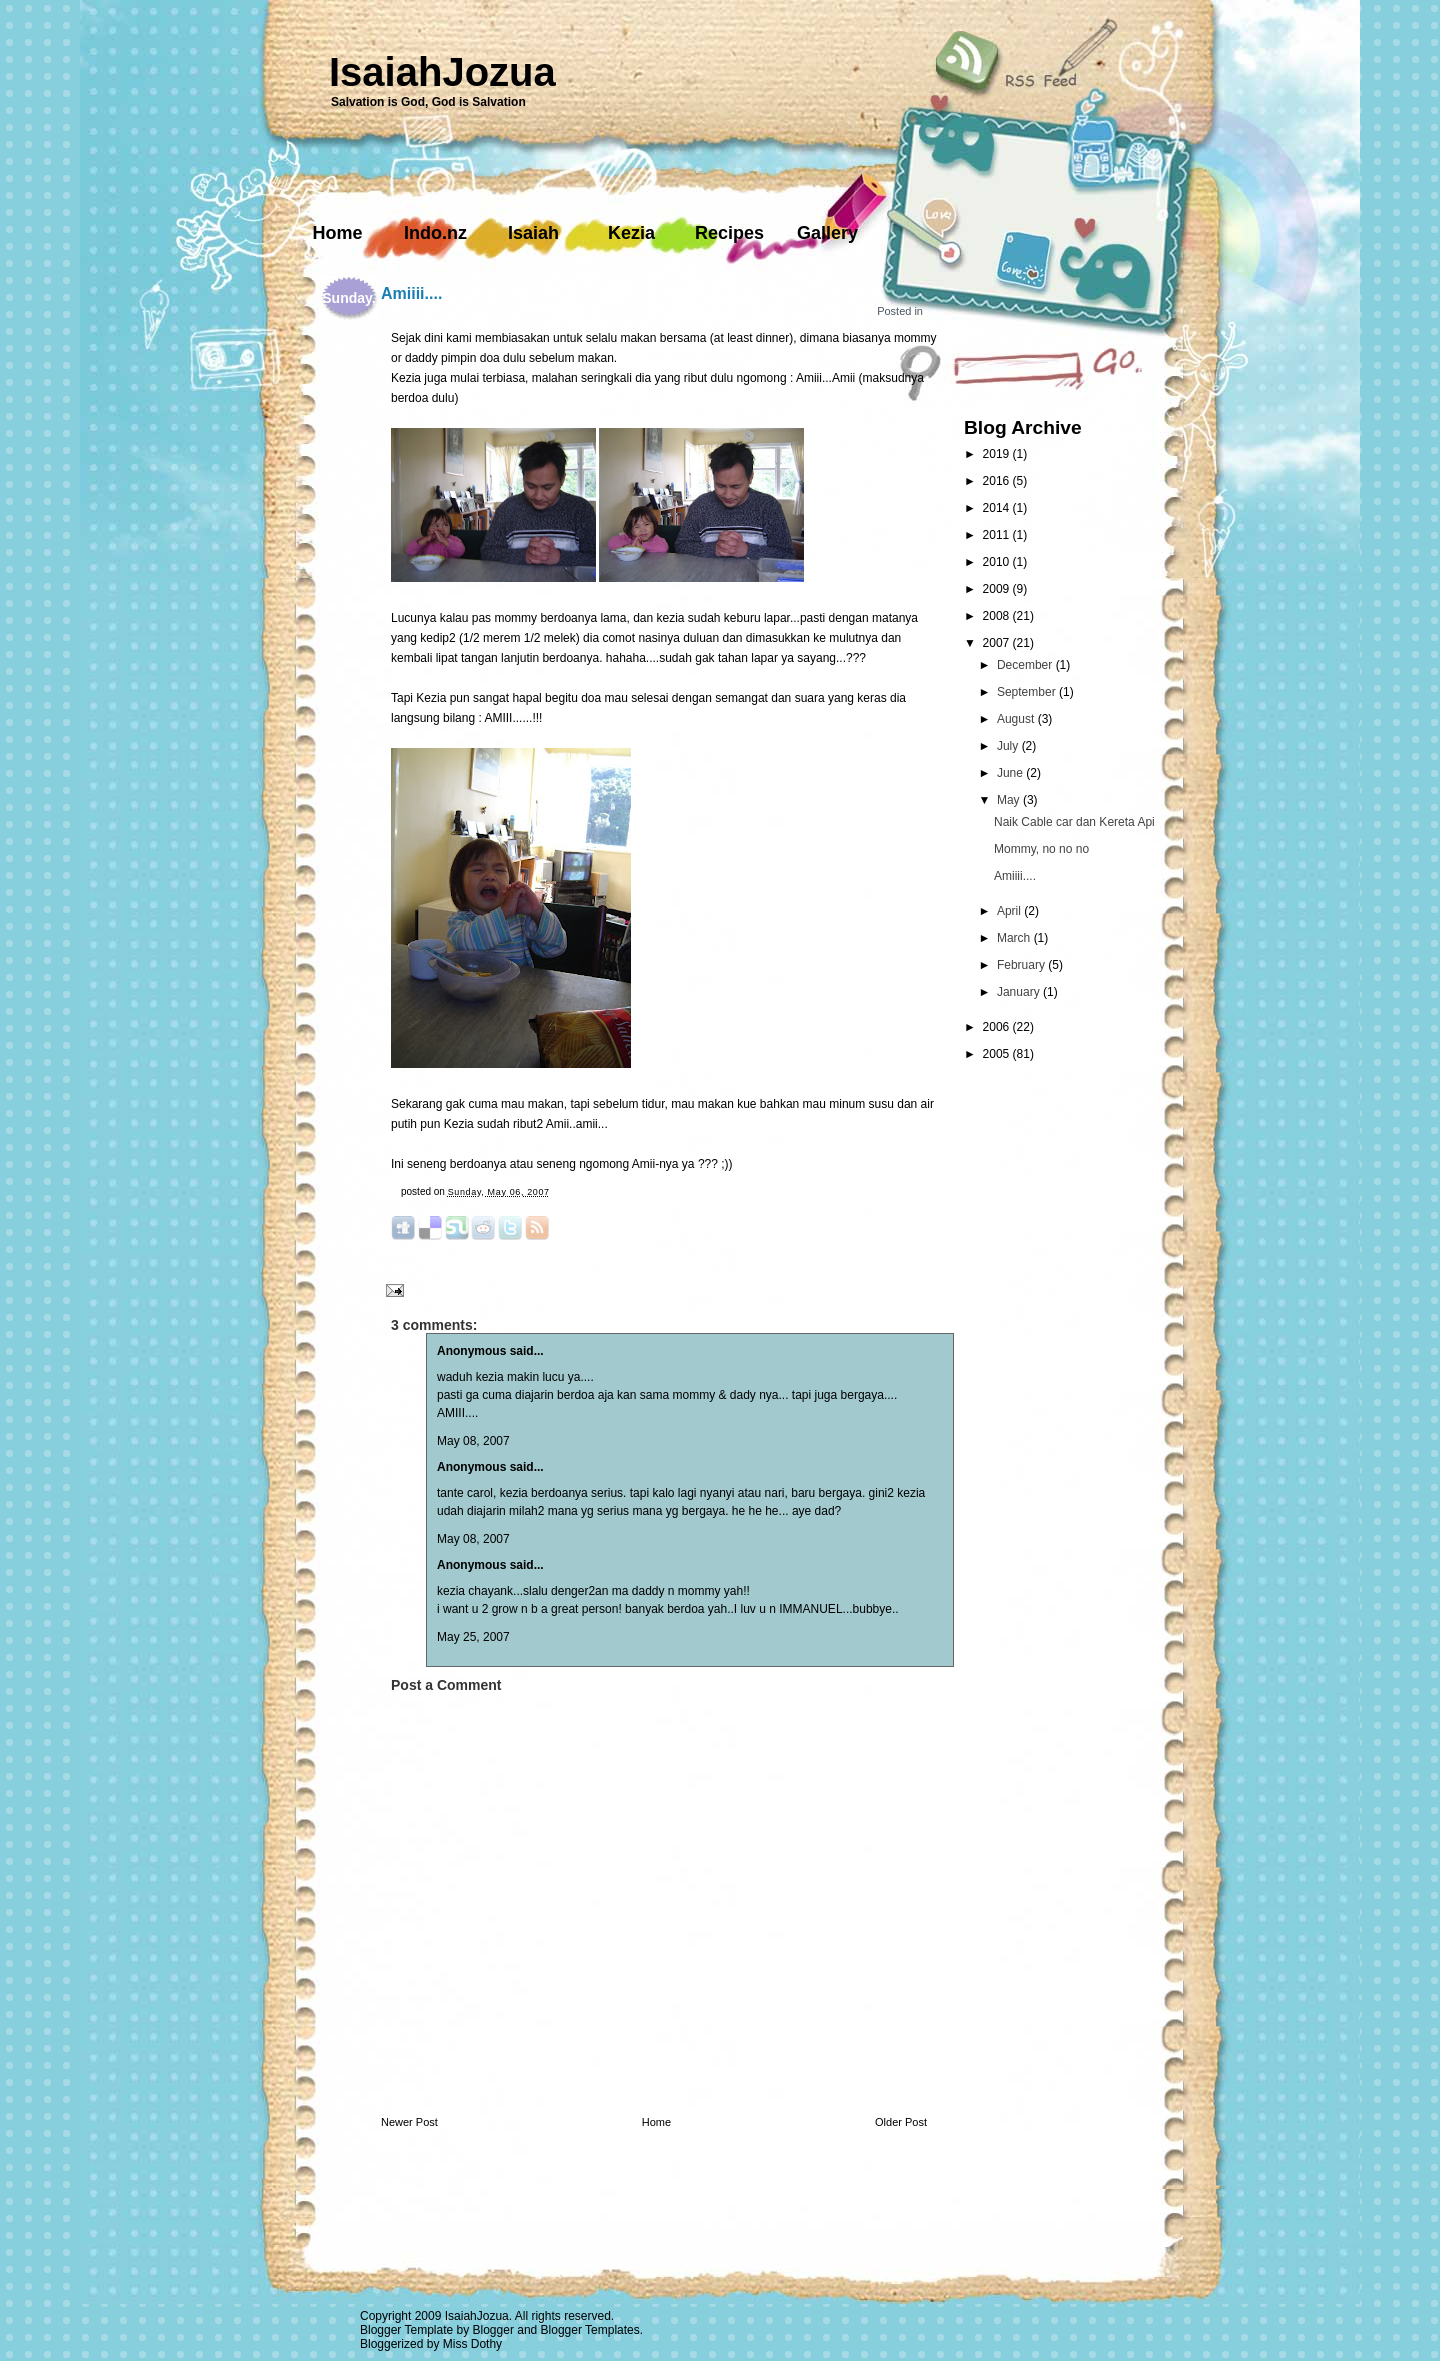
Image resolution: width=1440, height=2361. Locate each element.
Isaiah (533, 233)
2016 (998, 481)
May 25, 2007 (473, 1637)
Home (337, 233)
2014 (998, 508)
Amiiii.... (411, 293)
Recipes (729, 233)
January (1020, 992)
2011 (998, 535)
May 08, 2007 (473, 1441)
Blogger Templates (590, 2330)
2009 (998, 589)
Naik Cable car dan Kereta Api (1074, 822)
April (1010, 911)
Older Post (901, 2122)
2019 (998, 454)
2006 (998, 1027)
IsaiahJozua (442, 72)
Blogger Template (406, 2330)
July (1009, 746)
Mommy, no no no (1041, 849)
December (1026, 665)
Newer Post (409, 2122)
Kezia (631, 233)
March (1015, 938)
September (1028, 692)
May (1010, 800)
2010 (998, 562)
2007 (998, 643)
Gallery (827, 233)
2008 (998, 616)
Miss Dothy (472, 2344)
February (1022, 965)
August (1017, 719)
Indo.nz (435, 233)
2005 (998, 1054)
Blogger (493, 2330)
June (1011, 773)
